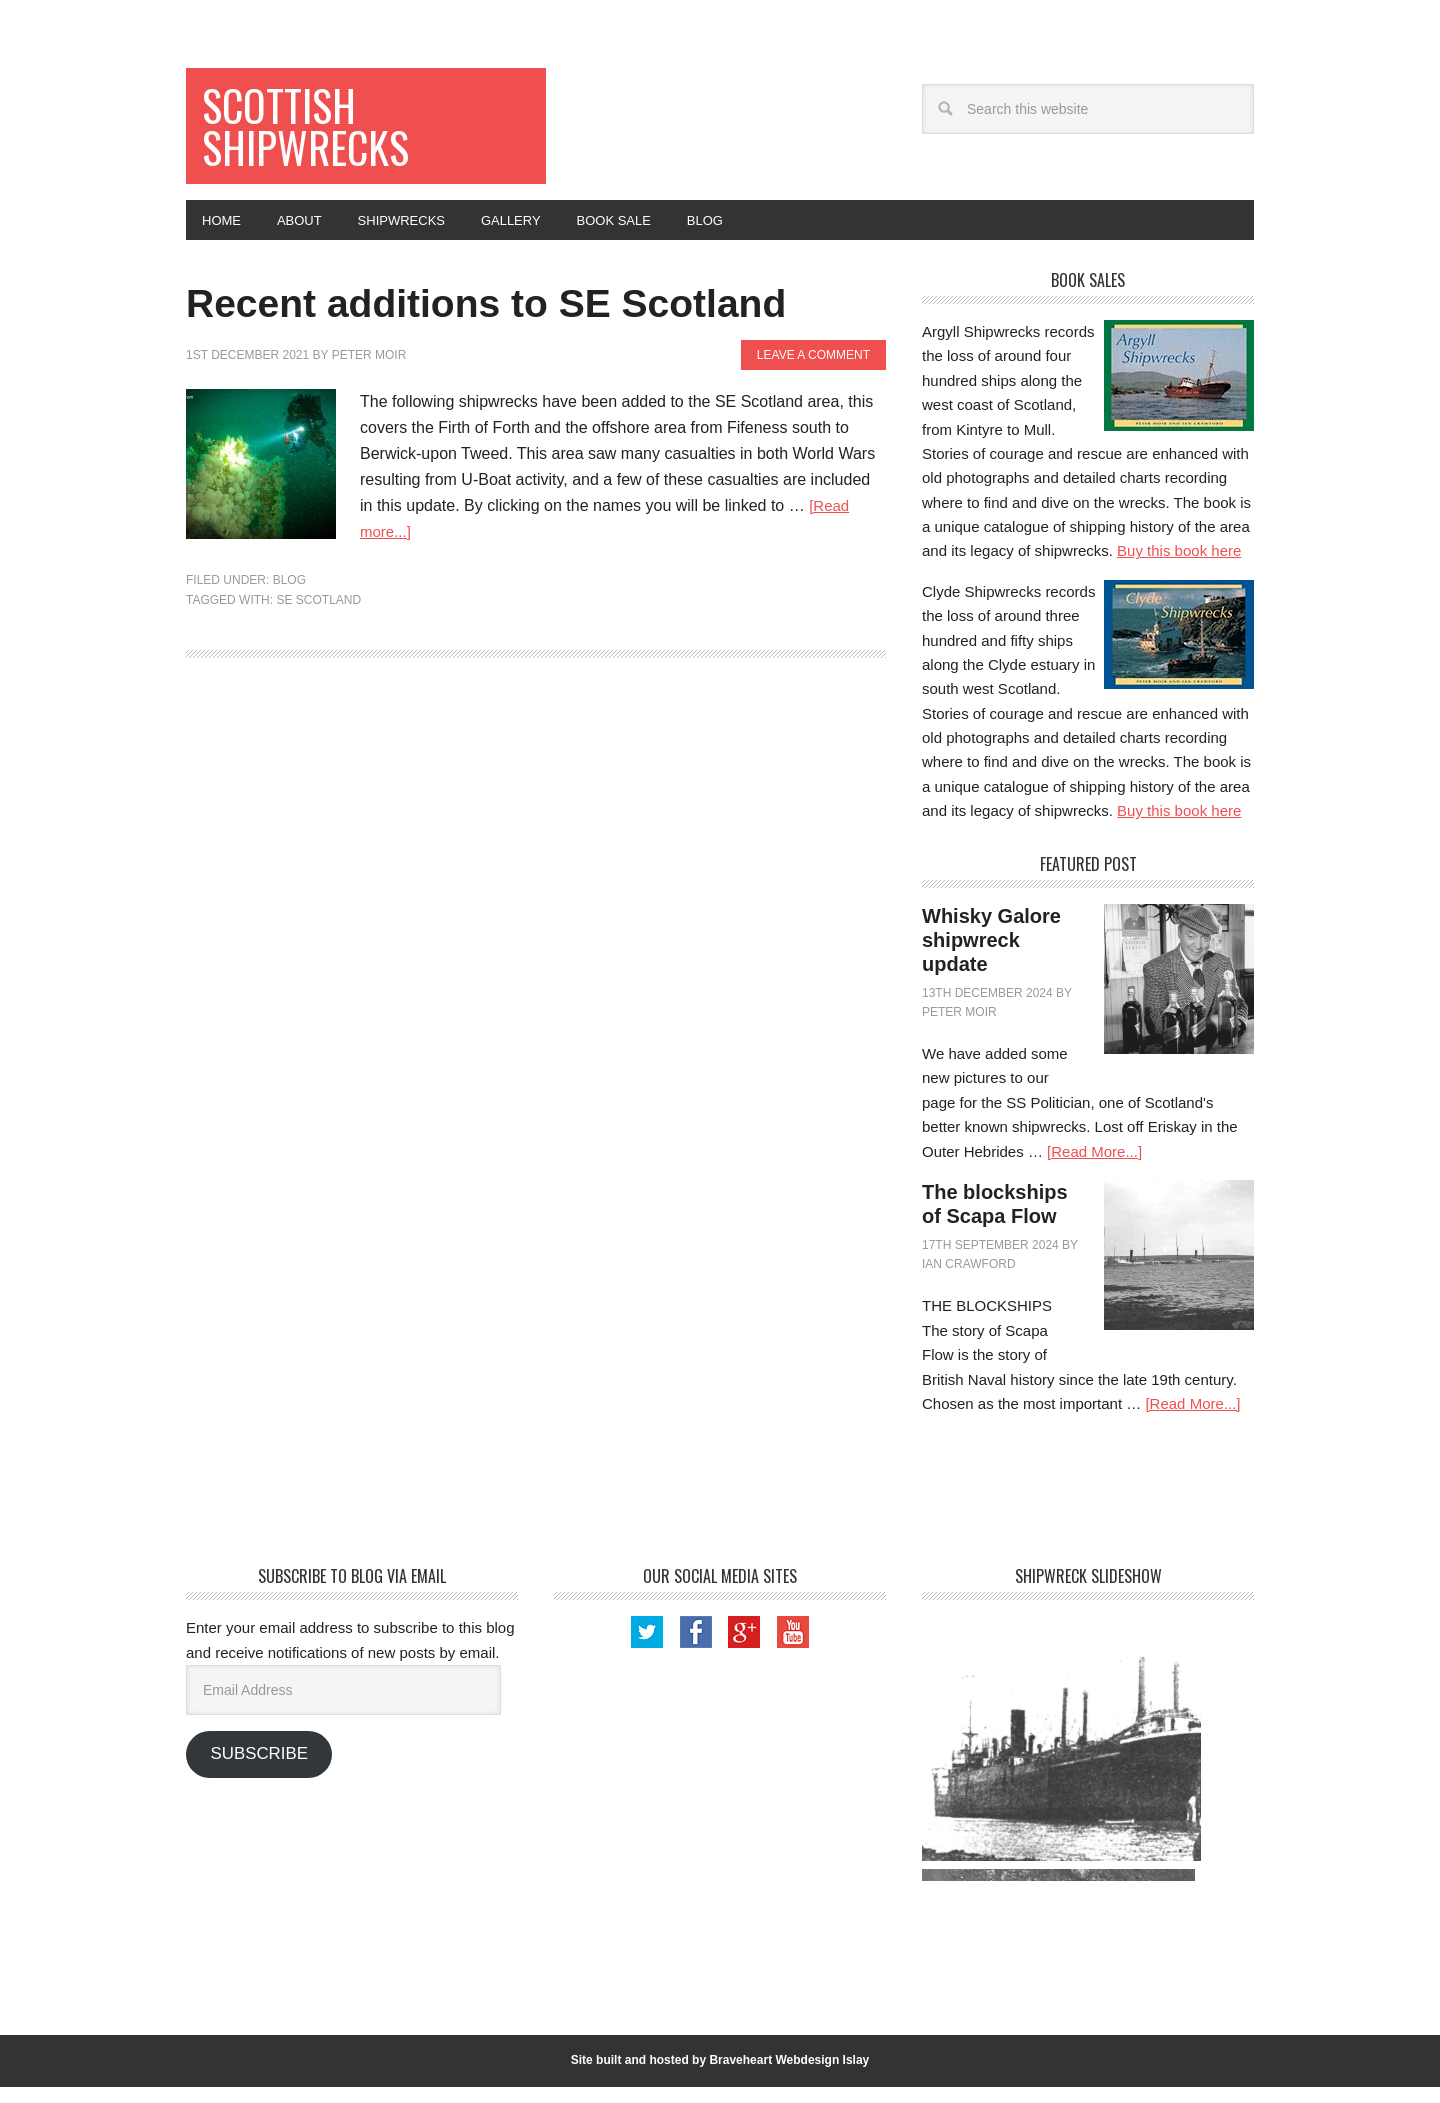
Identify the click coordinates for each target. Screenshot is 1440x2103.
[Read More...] (1094, 1167)
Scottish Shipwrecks (318, 131)
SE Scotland (318, 673)
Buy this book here (1179, 566)
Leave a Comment (813, 428)
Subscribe (258, 1769)
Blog (289, 654)
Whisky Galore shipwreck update (991, 956)
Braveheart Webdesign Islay (789, 2076)
